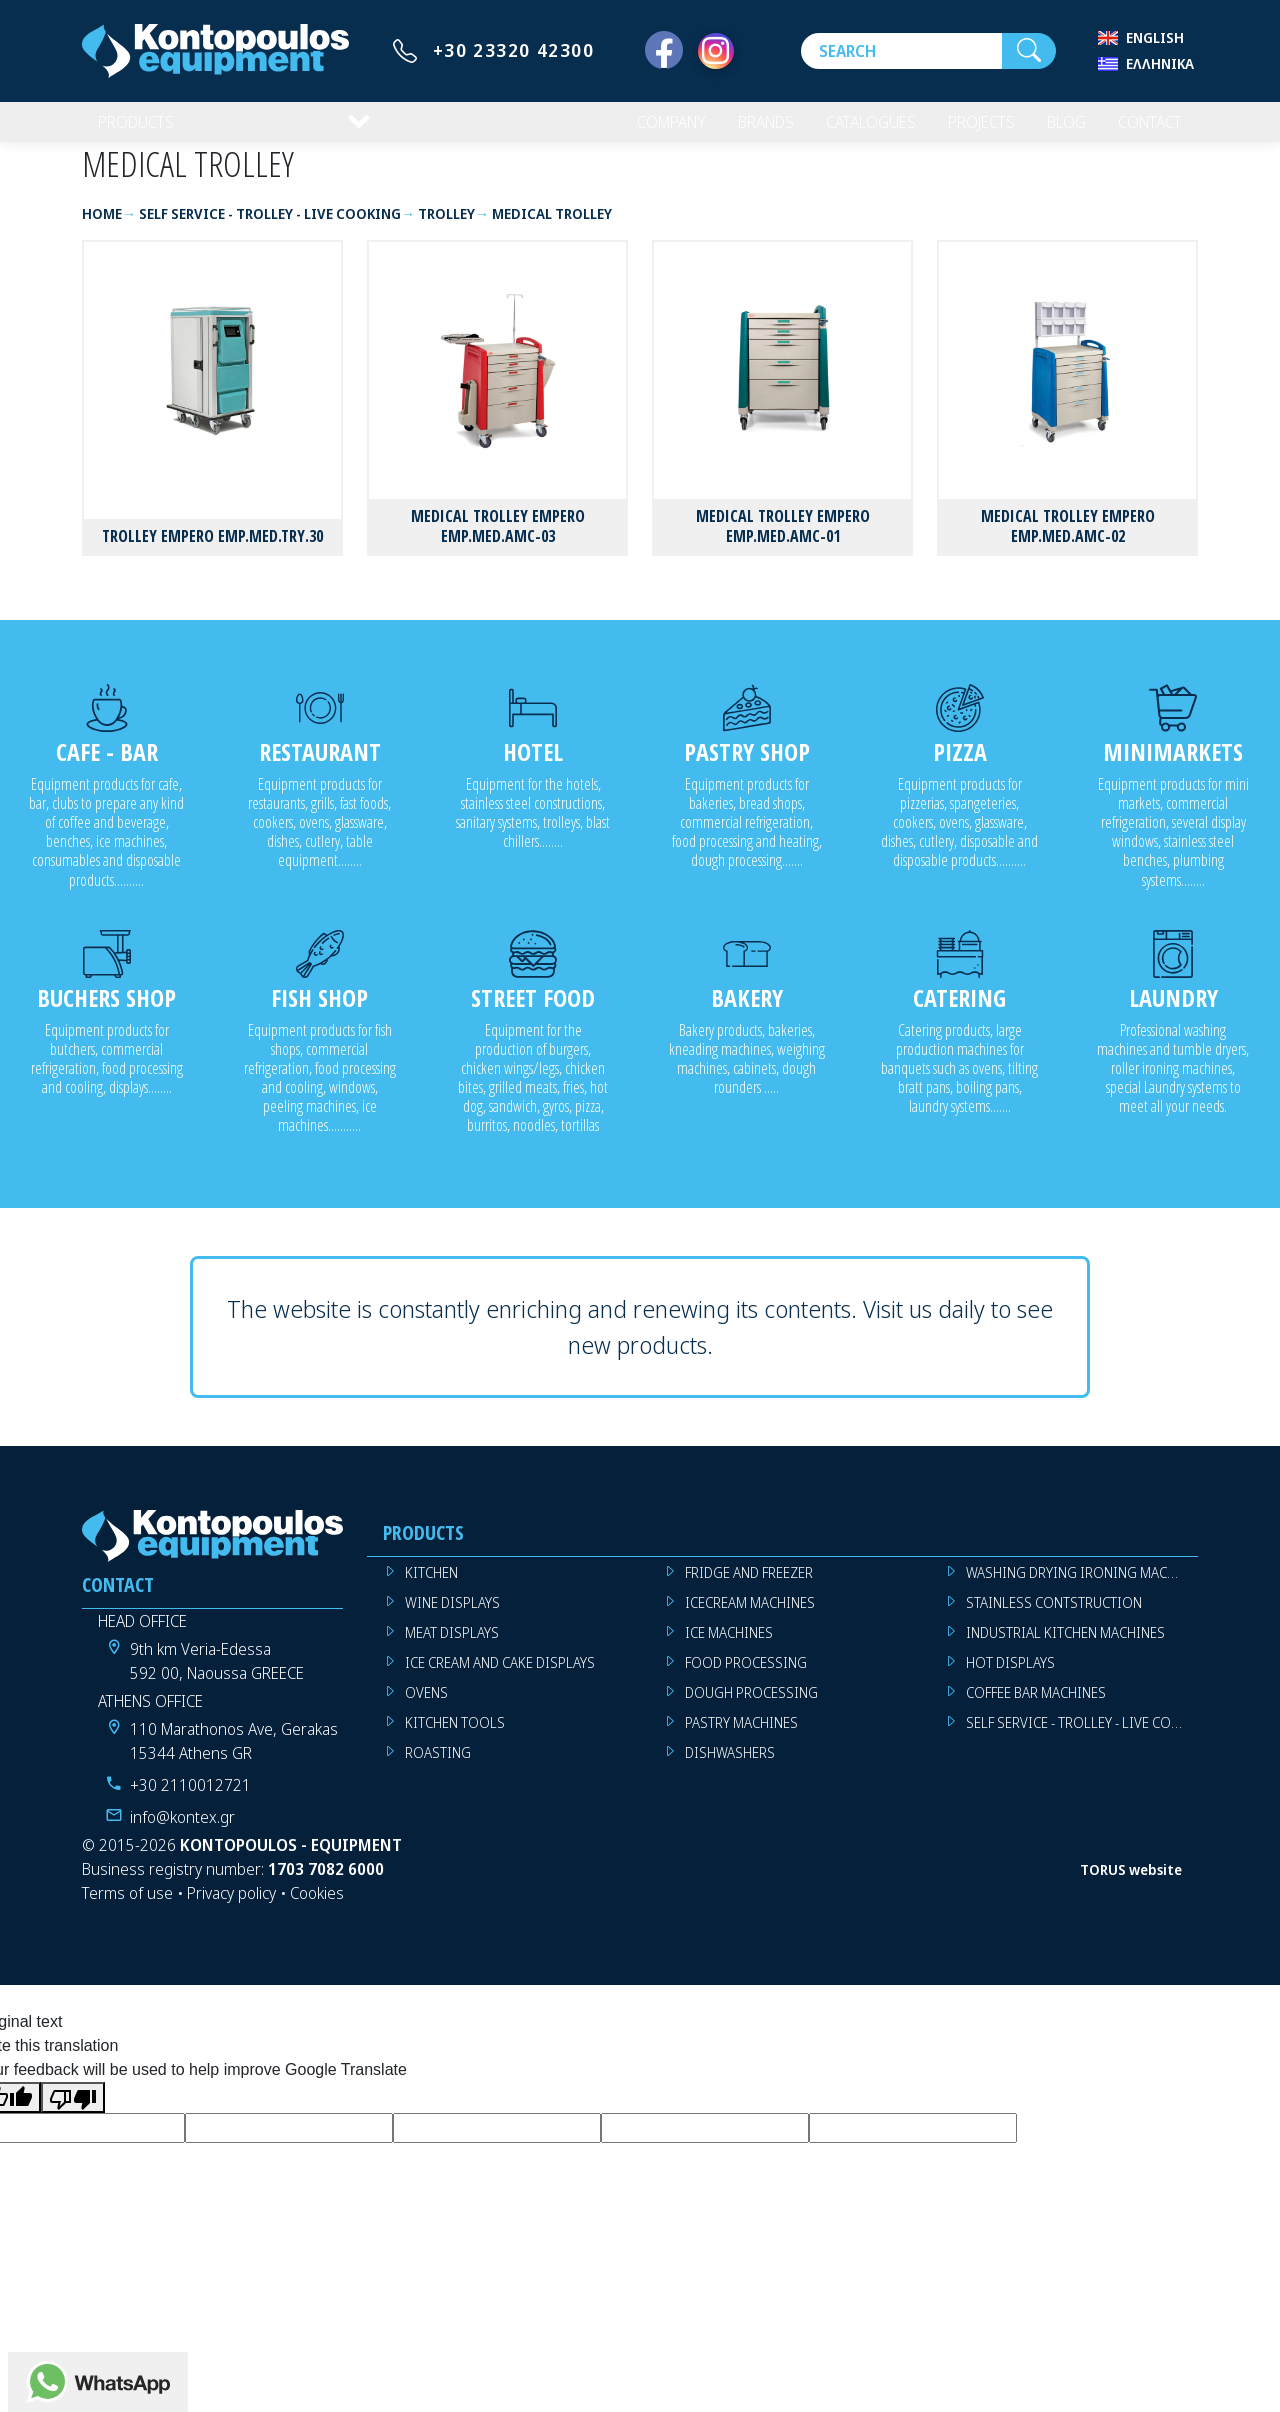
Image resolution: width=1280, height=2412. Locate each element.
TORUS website (1131, 1885)
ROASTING (438, 1768)
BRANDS (741, 130)
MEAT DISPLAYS (452, 1648)
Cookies (317, 1909)
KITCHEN (431, 1588)
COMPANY (641, 130)
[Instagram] (716, 51)
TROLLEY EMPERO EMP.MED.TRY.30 (212, 552)
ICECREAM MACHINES (750, 1618)
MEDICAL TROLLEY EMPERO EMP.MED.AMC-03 (498, 541)
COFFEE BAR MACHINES (1036, 1708)
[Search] (901, 51)
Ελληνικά (1160, 63)
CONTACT (1145, 130)
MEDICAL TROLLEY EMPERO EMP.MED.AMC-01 (783, 541)
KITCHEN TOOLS (455, 1738)
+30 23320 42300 (514, 50)
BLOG (1056, 130)
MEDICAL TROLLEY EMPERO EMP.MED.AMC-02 (1068, 541)
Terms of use (127, 1909)
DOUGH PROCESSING (751, 1708)
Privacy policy (231, 1909)
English (1155, 37)
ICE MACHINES (729, 1648)
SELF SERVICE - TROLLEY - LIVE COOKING (1082, 1738)
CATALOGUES (852, 130)
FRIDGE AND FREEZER (749, 1588)
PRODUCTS (138, 130)
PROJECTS (968, 130)
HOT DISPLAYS (1010, 1678)
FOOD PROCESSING (746, 1678)
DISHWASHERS (730, 1768)
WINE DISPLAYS (452, 1618)
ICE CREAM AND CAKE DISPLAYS (500, 1678)
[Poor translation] (73, 2113)
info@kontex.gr (182, 1833)
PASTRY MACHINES (741, 1738)
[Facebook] (664, 51)
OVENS (426, 1708)
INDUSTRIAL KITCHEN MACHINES (1065, 1648)
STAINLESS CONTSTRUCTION (1054, 1618)
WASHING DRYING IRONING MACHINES (1082, 1588)
